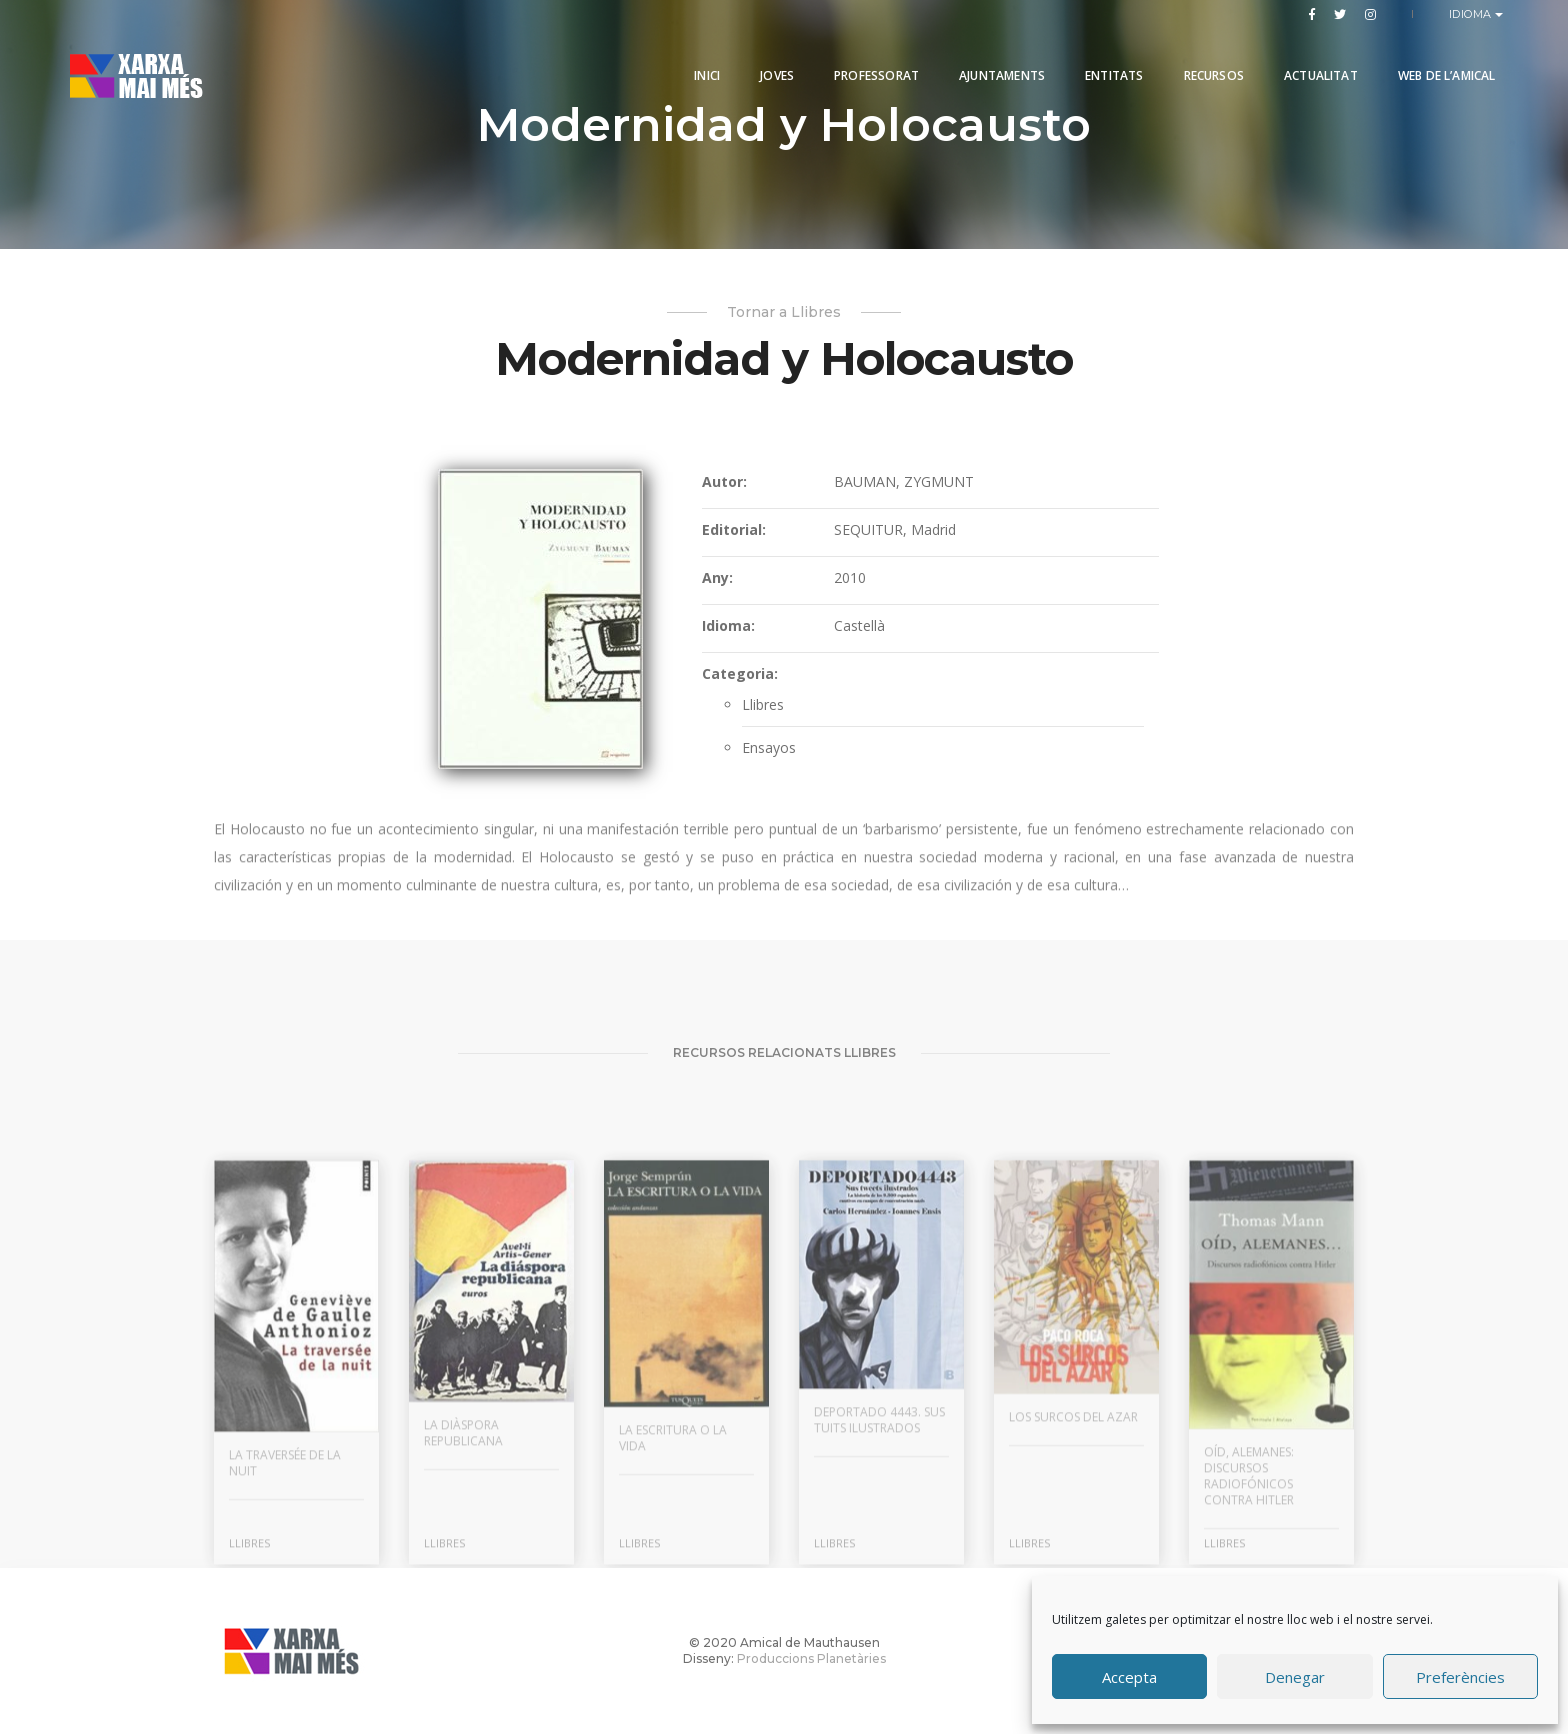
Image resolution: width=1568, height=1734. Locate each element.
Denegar (1295, 1677)
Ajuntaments (995, 62)
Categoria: (740, 685)
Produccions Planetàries (811, 1658)
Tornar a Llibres (784, 312)
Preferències (1460, 1677)
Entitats (1107, 62)
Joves (770, 62)
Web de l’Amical (1439, 62)
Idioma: (728, 637)
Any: (717, 589)
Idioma (1472, 14)
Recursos (1206, 62)
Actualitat (1313, 62)
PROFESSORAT (869, 62)
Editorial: (734, 541)
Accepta (1129, 1677)
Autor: (724, 493)
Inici (700, 62)
